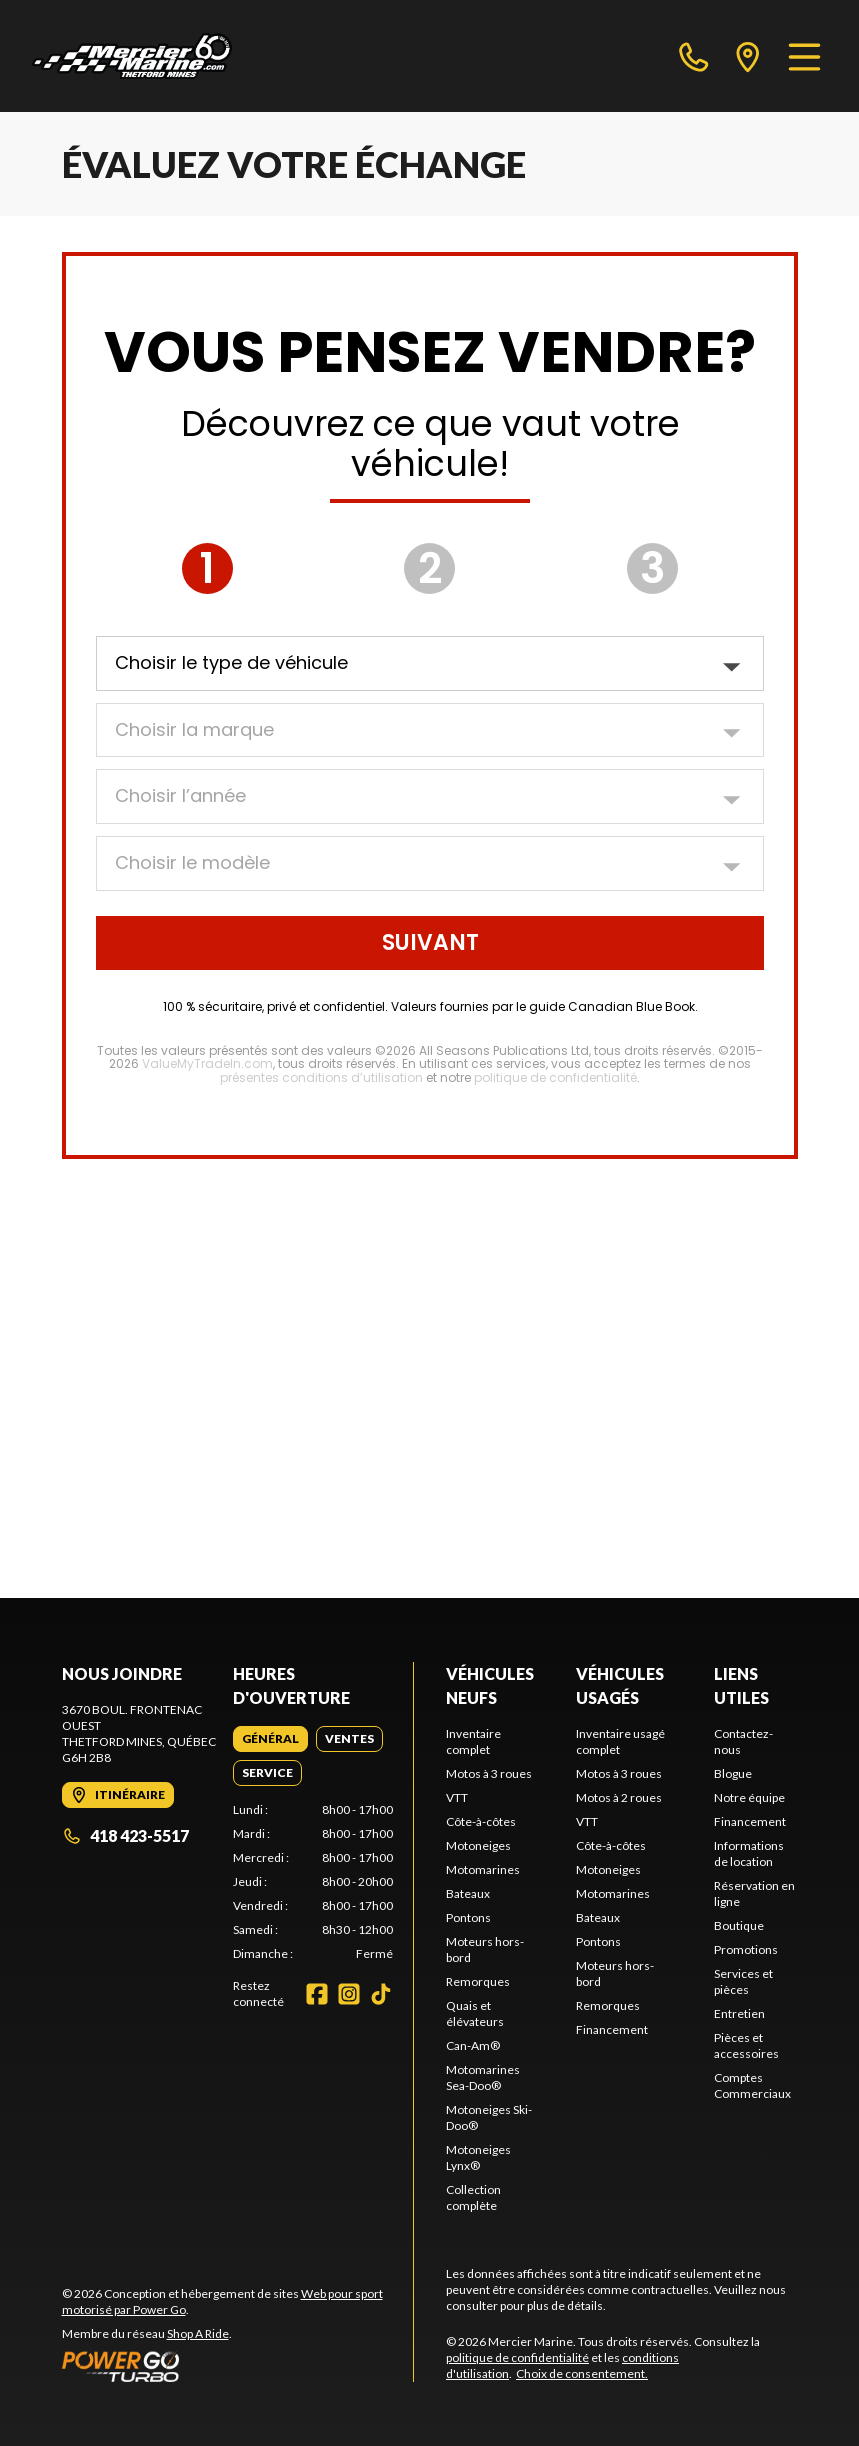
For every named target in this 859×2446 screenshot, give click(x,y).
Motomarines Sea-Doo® (483, 2077)
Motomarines (483, 1869)
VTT (457, 1797)
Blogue (733, 1773)
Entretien (739, 2013)
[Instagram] (349, 1994)
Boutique (739, 1925)
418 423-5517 (125, 1835)
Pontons (468, 1917)
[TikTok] (381, 1994)
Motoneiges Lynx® (478, 2157)
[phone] (694, 56)
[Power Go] (238, 2366)
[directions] (748, 56)
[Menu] (804, 56)
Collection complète (473, 2197)
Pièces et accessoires (746, 2045)
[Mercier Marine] (132, 56)
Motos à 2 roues (619, 1797)
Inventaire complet (473, 1741)
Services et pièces (743, 1981)
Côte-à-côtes (481, 1821)
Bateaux (468, 1893)
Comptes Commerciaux (752, 2085)
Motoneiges (478, 1845)
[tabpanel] (313, 1882)
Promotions (746, 1949)
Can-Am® (473, 2045)
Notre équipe (749, 1797)
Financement (612, 2029)
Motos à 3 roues (489, 1773)
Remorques (478, 1981)
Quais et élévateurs (475, 2013)
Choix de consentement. (582, 2373)
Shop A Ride (198, 2333)
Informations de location (749, 1853)
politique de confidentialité (517, 2357)
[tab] (270, 1739)
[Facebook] (317, 1994)
